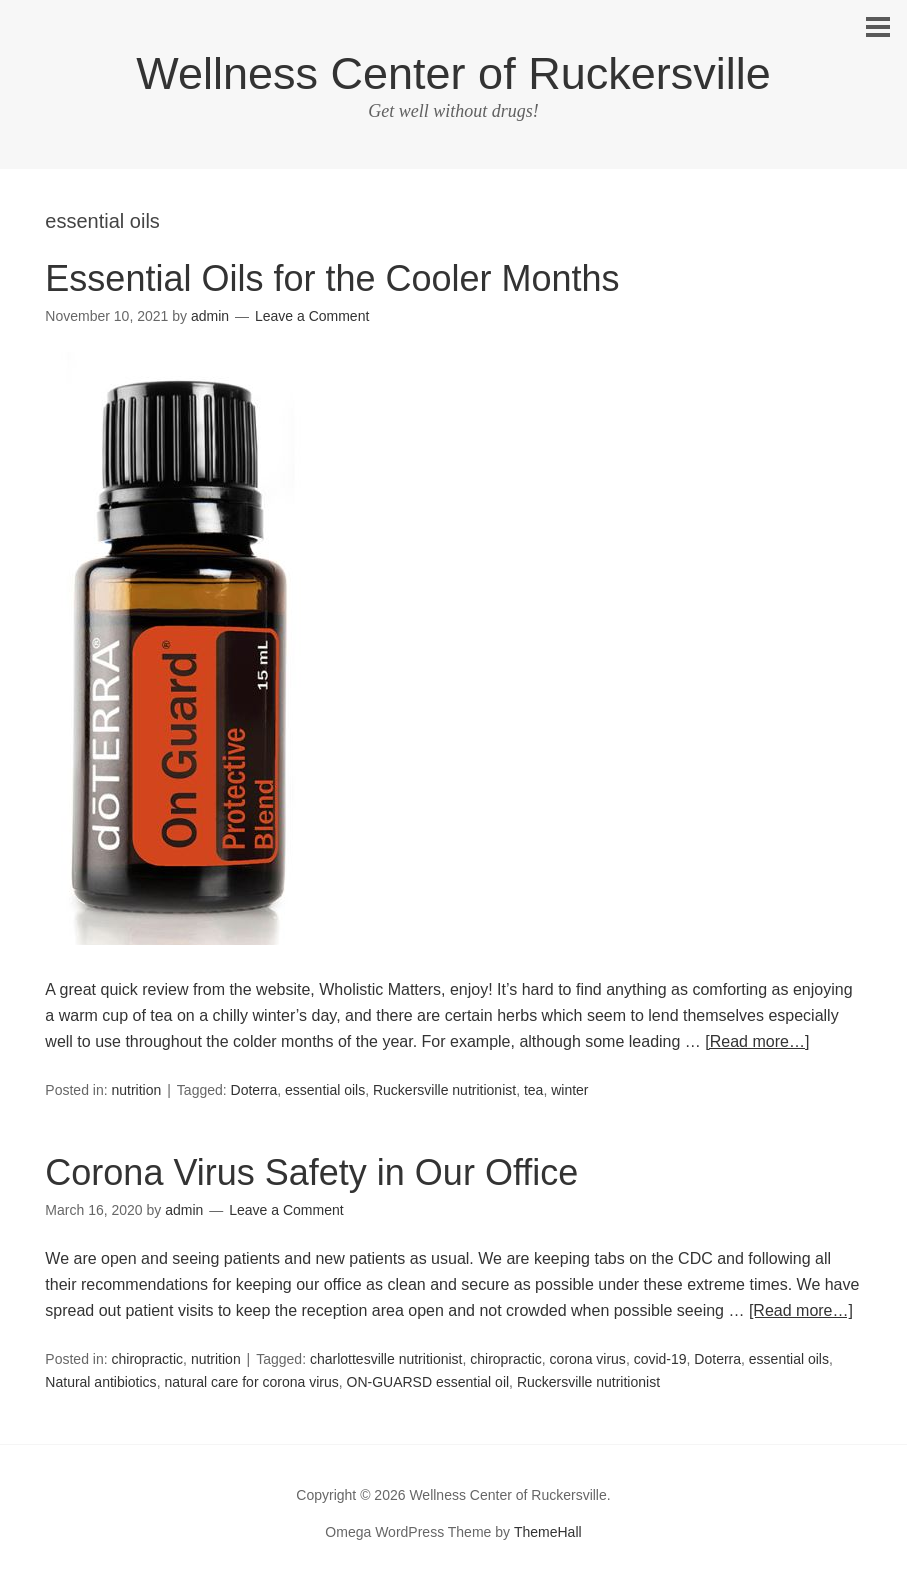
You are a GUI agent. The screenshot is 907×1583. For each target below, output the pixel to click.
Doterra (254, 1090)
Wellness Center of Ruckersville (453, 73)
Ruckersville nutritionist (444, 1090)
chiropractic (148, 1359)
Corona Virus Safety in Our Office (311, 1172)
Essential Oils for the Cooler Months (332, 278)
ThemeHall (548, 1532)
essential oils (325, 1090)
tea (533, 1090)
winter (569, 1090)
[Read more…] (757, 1041)
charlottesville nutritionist (386, 1359)
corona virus (588, 1359)
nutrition (137, 1090)
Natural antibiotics (100, 1382)
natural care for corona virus (251, 1382)
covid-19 (660, 1359)
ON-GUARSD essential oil (428, 1382)
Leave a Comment (312, 316)
